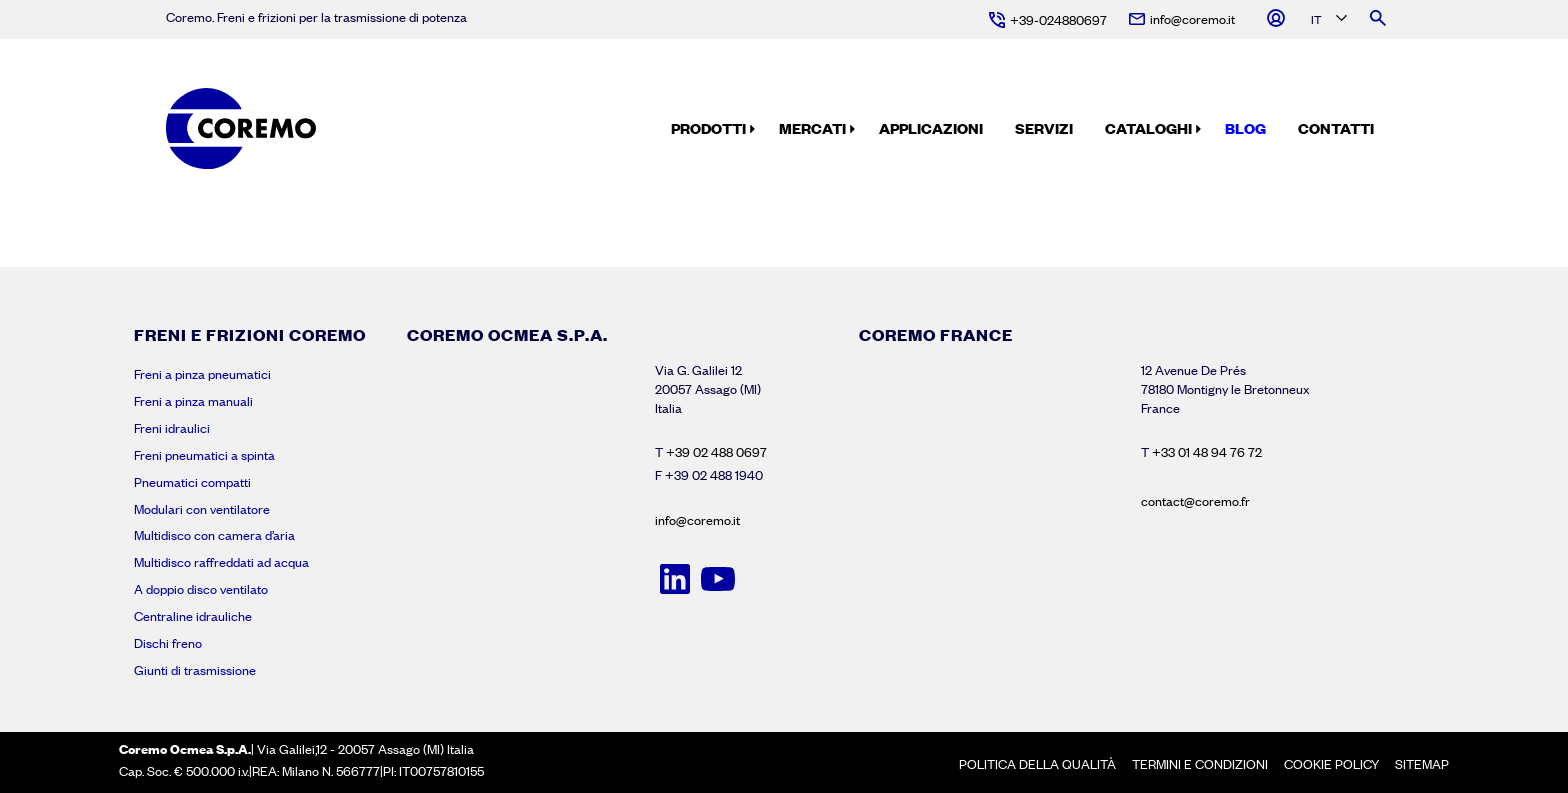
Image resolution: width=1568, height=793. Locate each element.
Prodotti (708, 128)
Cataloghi (1148, 128)
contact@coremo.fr (1195, 501)
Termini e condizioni (1200, 764)
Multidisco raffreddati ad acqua (221, 562)
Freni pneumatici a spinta (204, 455)
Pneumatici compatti (192, 482)
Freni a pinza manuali (193, 401)
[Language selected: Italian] (1327, 20)
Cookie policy (1331, 764)
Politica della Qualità (1037, 764)
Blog (1245, 128)
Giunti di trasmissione (195, 670)
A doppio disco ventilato (201, 589)
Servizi (1044, 128)
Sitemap (1422, 764)
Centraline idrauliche (193, 616)
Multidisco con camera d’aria (214, 535)
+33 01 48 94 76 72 (1207, 452)
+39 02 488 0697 (716, 452)
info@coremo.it (697, 520)
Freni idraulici (172, 428)
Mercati (812, 128)
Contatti (1336, 128)
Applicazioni (931, 128)
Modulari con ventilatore (202, 509)
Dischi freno (168, 643)
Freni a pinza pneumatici (202, 374)
